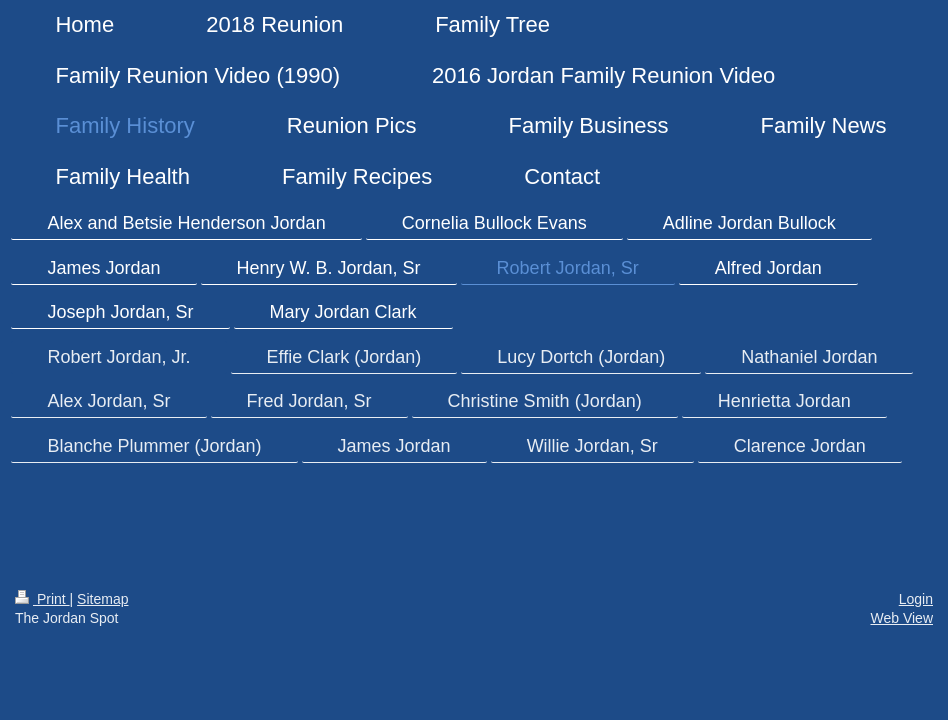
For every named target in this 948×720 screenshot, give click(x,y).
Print (42, 599)
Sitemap (102, 599)
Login (916, 599)
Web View (901, 618)
